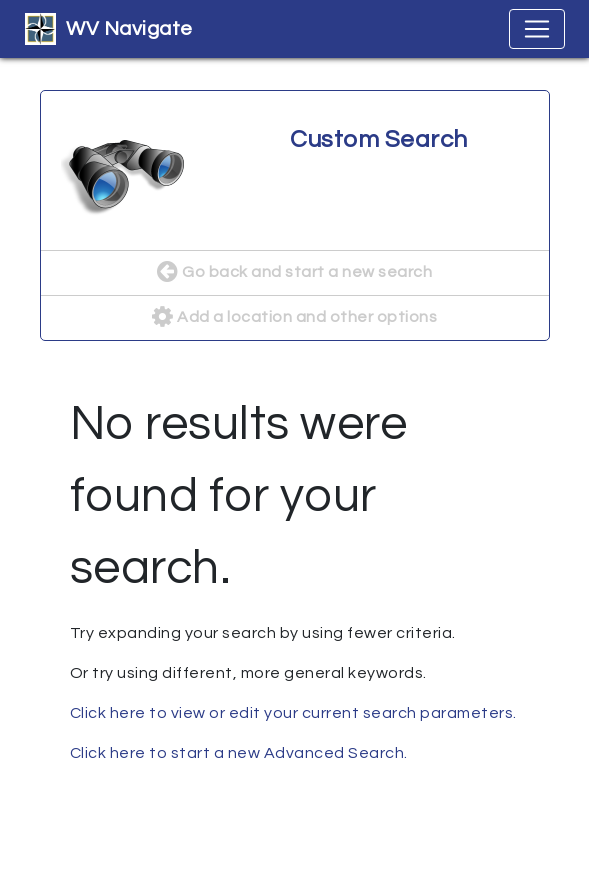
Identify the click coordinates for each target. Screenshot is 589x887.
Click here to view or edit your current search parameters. (293, 713)
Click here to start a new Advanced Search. (239, 753)
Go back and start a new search (294, 273)
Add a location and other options (294, 318)
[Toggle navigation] (537, 29)
